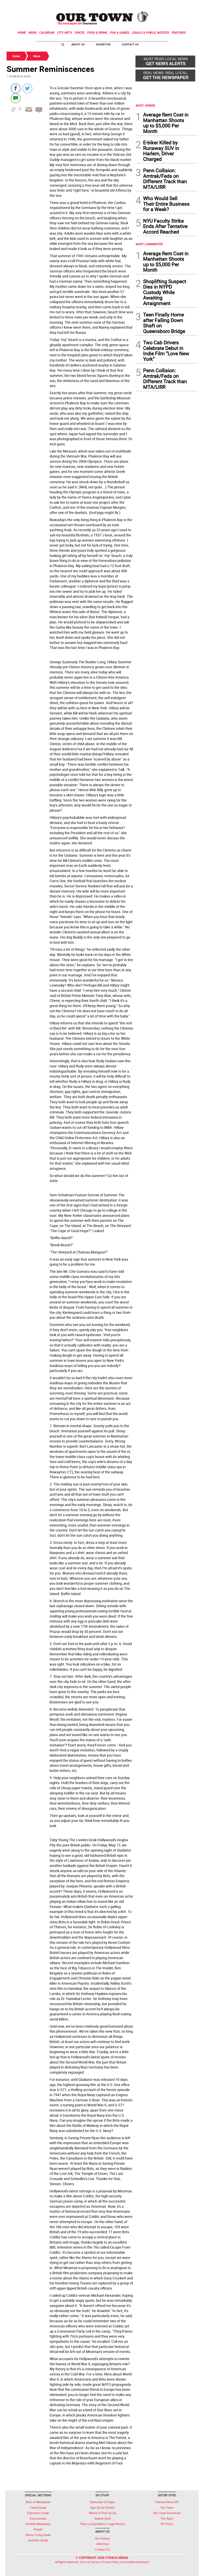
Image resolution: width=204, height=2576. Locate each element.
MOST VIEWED (145, 105)
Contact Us (130, 44)
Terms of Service (90, 2562)
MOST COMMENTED (149, 244)
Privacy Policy (110, 2562)
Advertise (103, 44)
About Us (78, 44)
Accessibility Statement (135, 2562)
